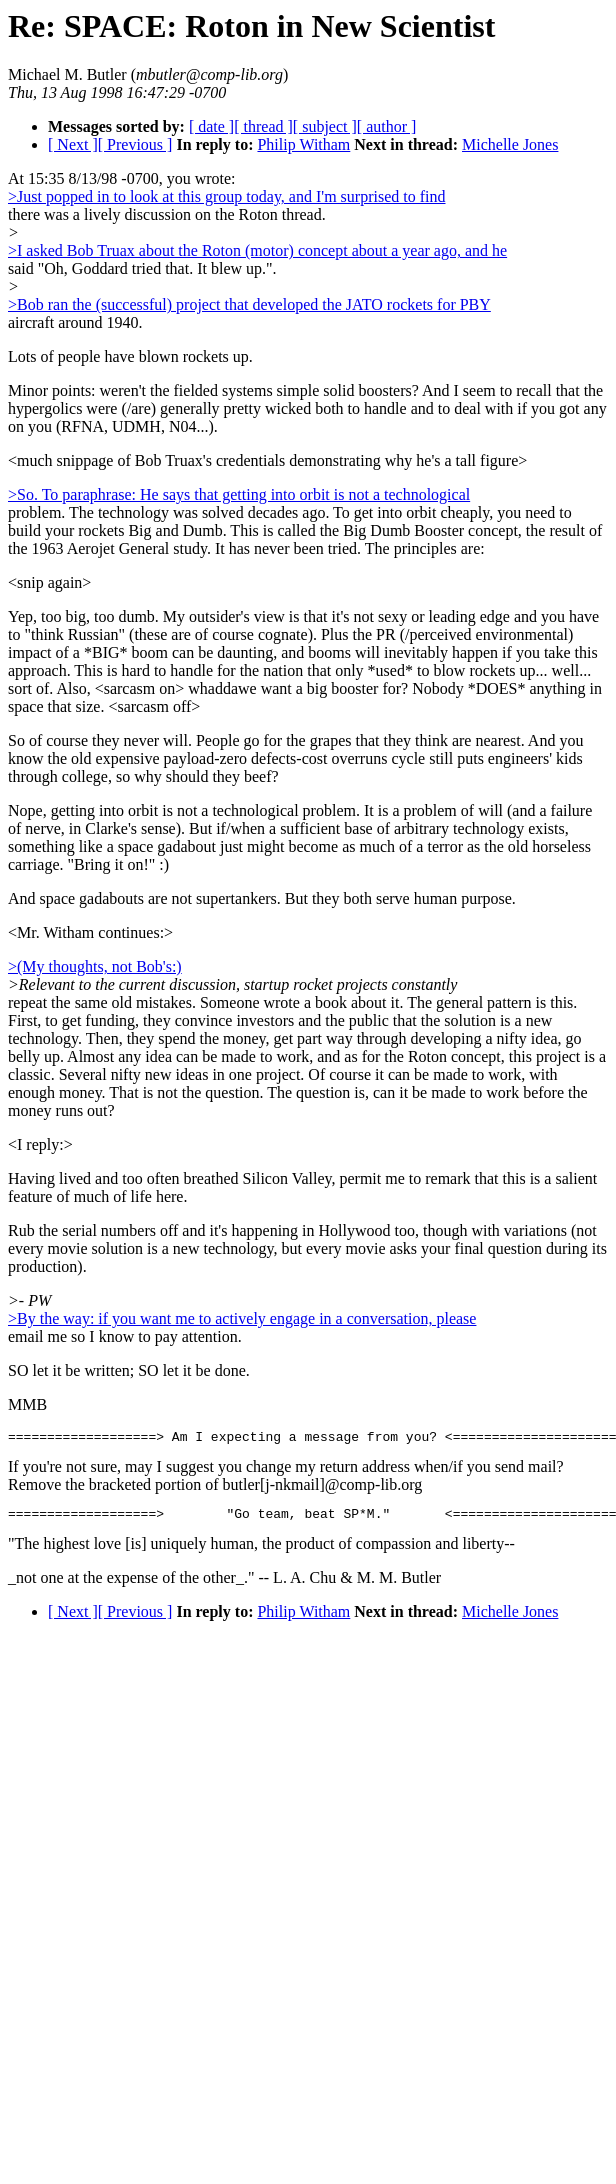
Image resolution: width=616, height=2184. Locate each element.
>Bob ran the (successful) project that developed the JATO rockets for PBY (249, 304)
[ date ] (211, 126)
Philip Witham (303, 144)
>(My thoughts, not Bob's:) (95, 966)
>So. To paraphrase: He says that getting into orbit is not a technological (239, 494)
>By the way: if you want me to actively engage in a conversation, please (242, 1318)
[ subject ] (325, 126)
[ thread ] (263, 126)
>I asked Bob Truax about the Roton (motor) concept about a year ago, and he (257, 250)
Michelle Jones (510, 144)
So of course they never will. (100, 740)
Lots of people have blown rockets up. (130, 356)
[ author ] (387, 126)
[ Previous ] (135, 144)
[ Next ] (73, 144)
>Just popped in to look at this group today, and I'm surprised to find (227, 196)
